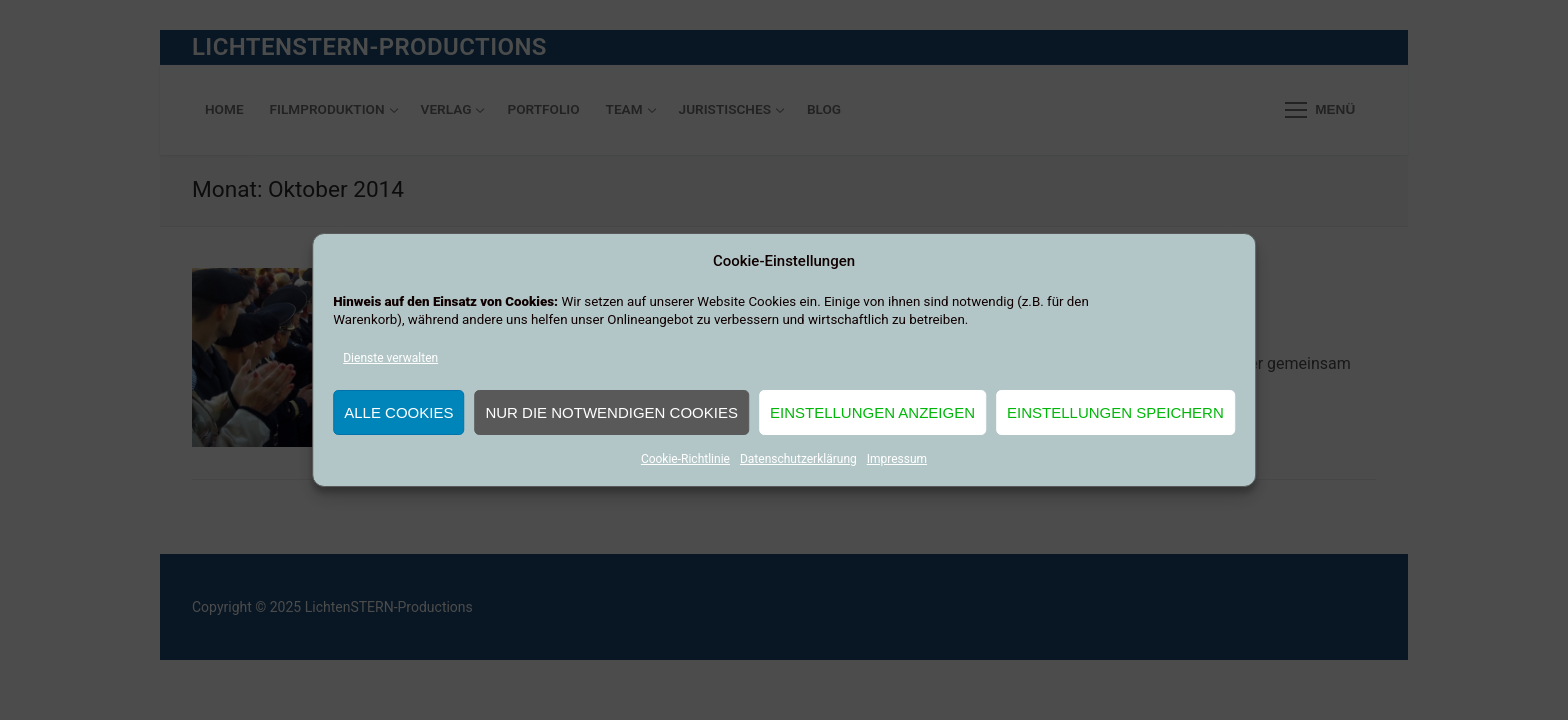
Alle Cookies (398, 412)
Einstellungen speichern (1115, 412)
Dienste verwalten (390, 358)
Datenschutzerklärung (798, 459)
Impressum (897, 459)
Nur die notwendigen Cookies (611, 412)
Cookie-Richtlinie (685, 459)
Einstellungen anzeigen (872, 412)
